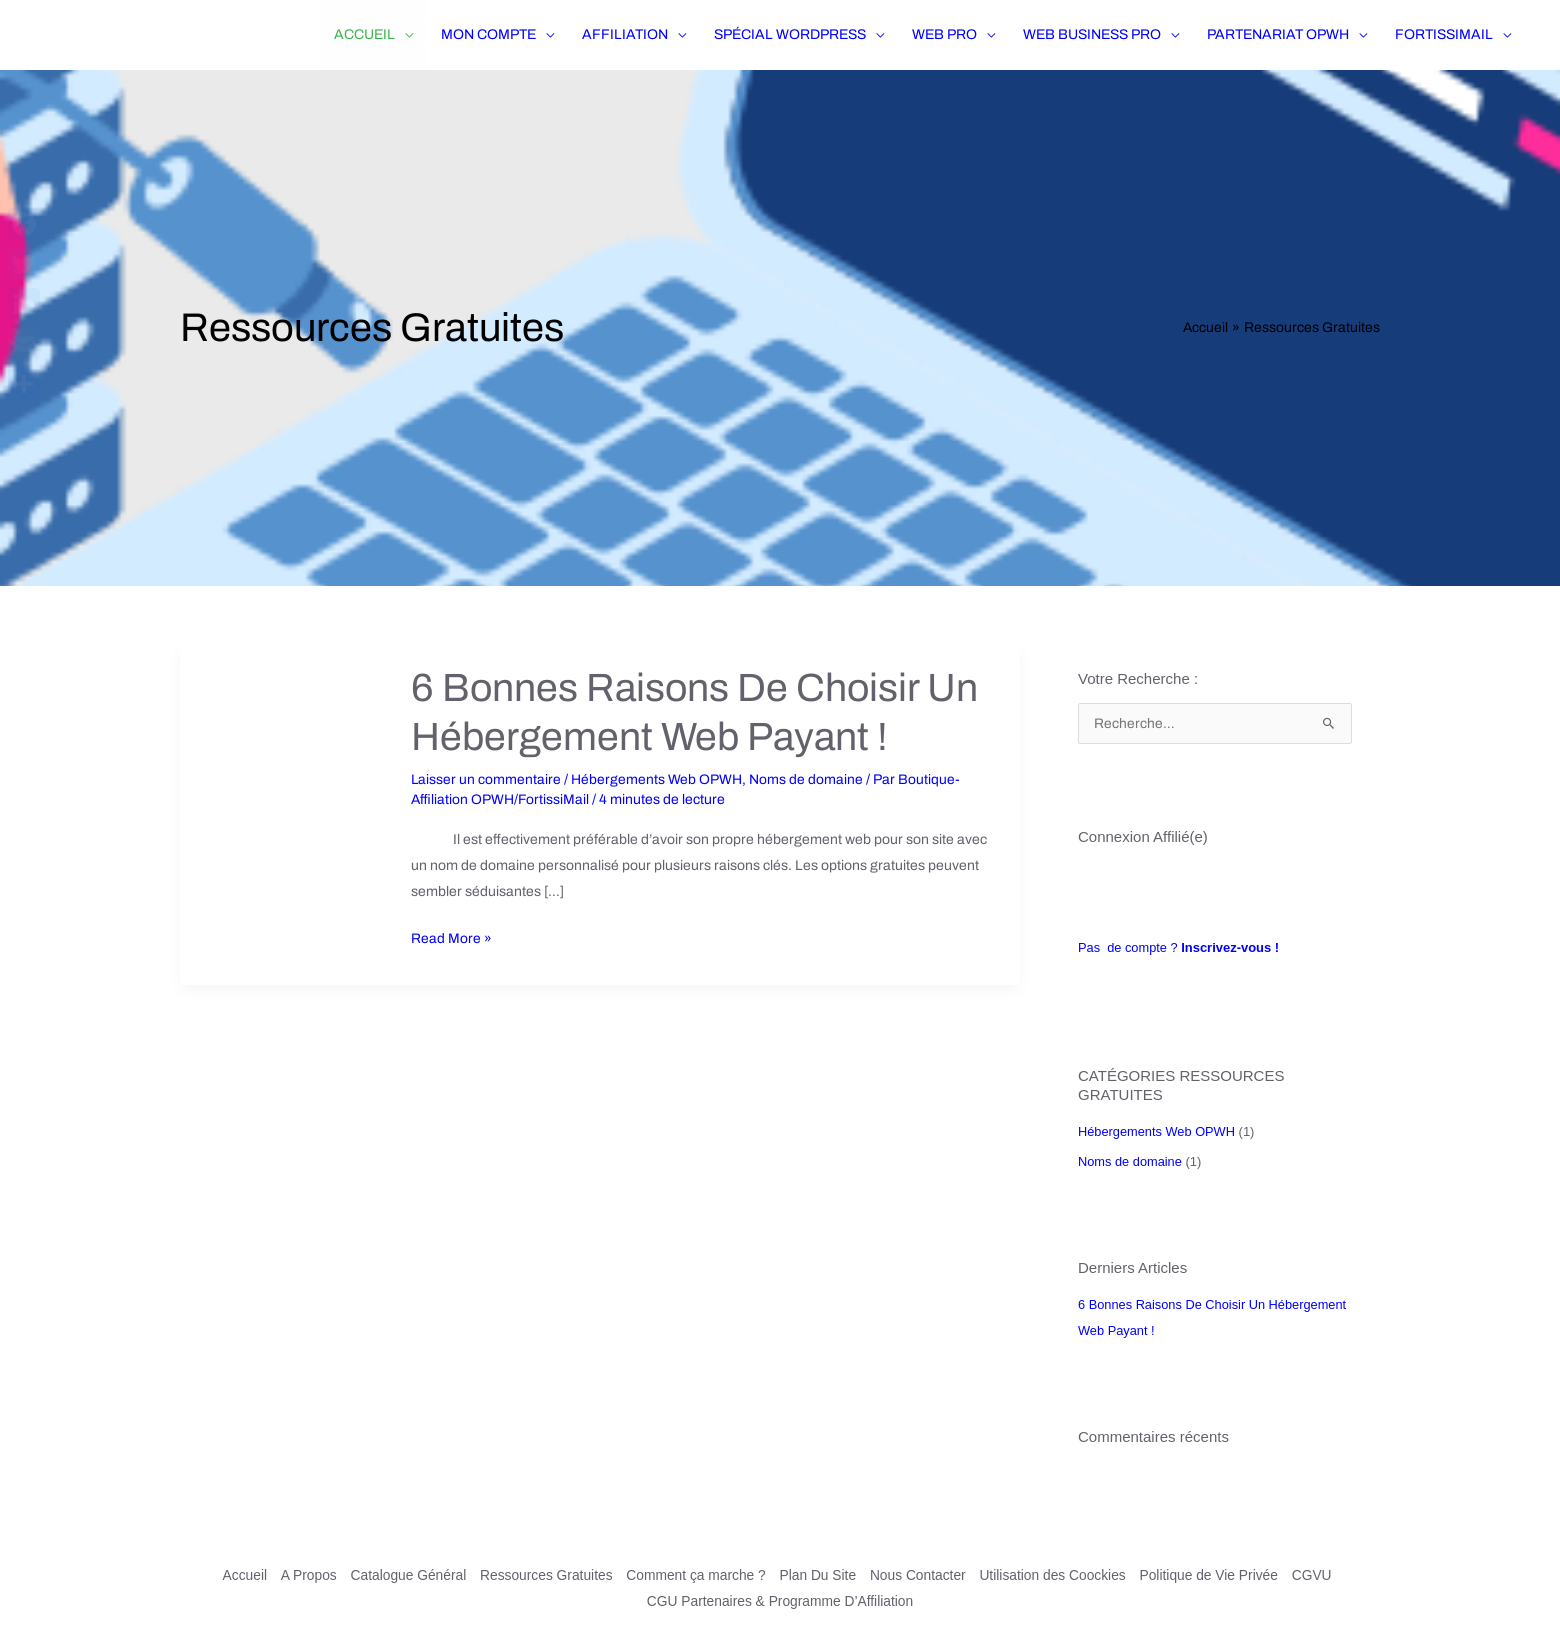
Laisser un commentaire (486, 778)
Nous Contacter (919, 1575)
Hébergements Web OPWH (657, 778)
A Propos (300, 1575)
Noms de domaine (807, 778)
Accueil (235, 1575)
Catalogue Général (402, 1575)
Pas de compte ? (1179, 947)
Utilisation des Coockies (1056, 1575)
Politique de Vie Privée (1215, 1575)
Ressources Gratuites (542, 1575)
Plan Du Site (818, 1575)
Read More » (451, 936)
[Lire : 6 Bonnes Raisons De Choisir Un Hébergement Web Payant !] (285, 812)
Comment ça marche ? (694, 1575)
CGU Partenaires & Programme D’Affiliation (780, 1601)
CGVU (1319, 1575)
